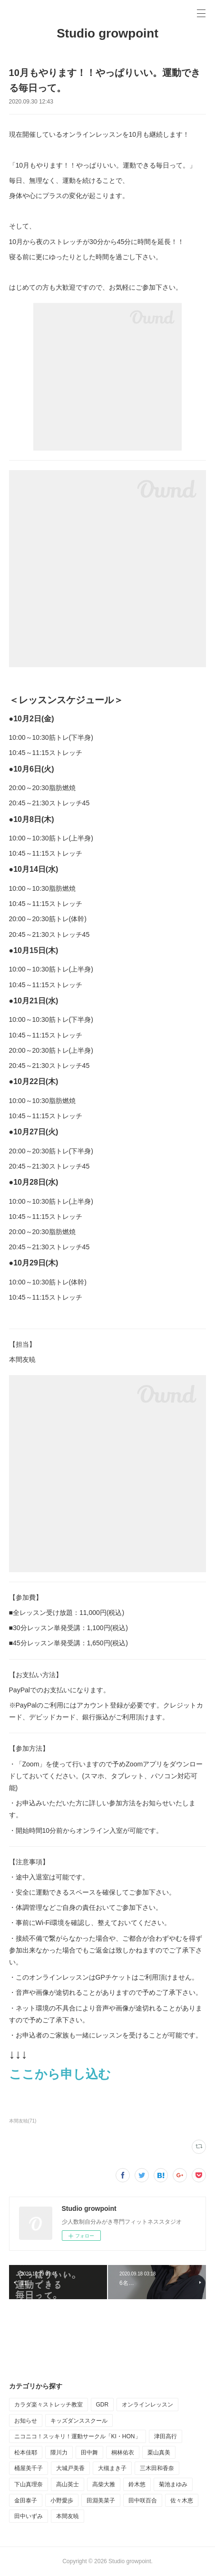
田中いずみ (28, 2516)
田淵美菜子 (101, 2500)
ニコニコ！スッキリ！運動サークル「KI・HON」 (77, 2436)
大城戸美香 (70, 2468)
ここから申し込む (60, 2074)
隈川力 (59, 2452)
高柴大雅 (103, 2484)
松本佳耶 (25, 2452)
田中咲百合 (142, 2500)
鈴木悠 (137, 2484)
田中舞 (89, 2452)
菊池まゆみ (173, 2484)
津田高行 (165, 2436)
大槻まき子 (112, 2468)
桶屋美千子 (28, 2468)
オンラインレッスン (147, 2404)
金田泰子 (25, 2500)
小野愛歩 (61, 2500)
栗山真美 (158, 2452)
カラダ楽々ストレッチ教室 (48, 2404)
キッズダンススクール (79, 2420)
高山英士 (67, 2484)
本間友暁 (67, 2516)
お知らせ (25, 2420)
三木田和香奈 (157, 2468)
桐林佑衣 (122, 2452)
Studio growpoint (107, 33)
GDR (102, 2404)
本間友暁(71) (23, 2120)
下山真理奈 (28, 2484)
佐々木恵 (181, 2500)
